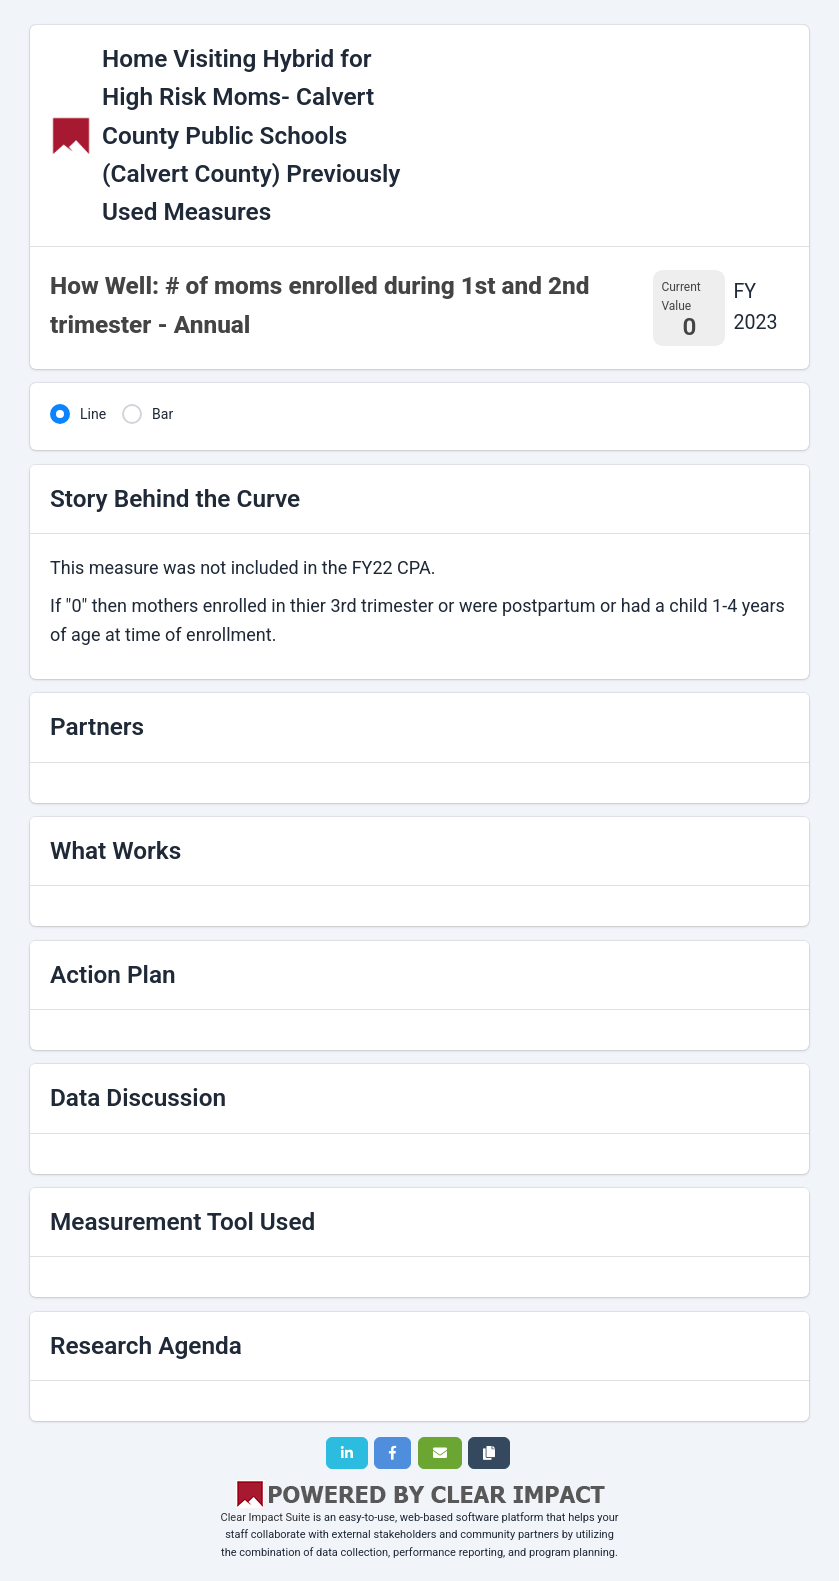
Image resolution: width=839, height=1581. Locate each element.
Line (93, 414)
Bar (162, 414)
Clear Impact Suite (266, 1517)
